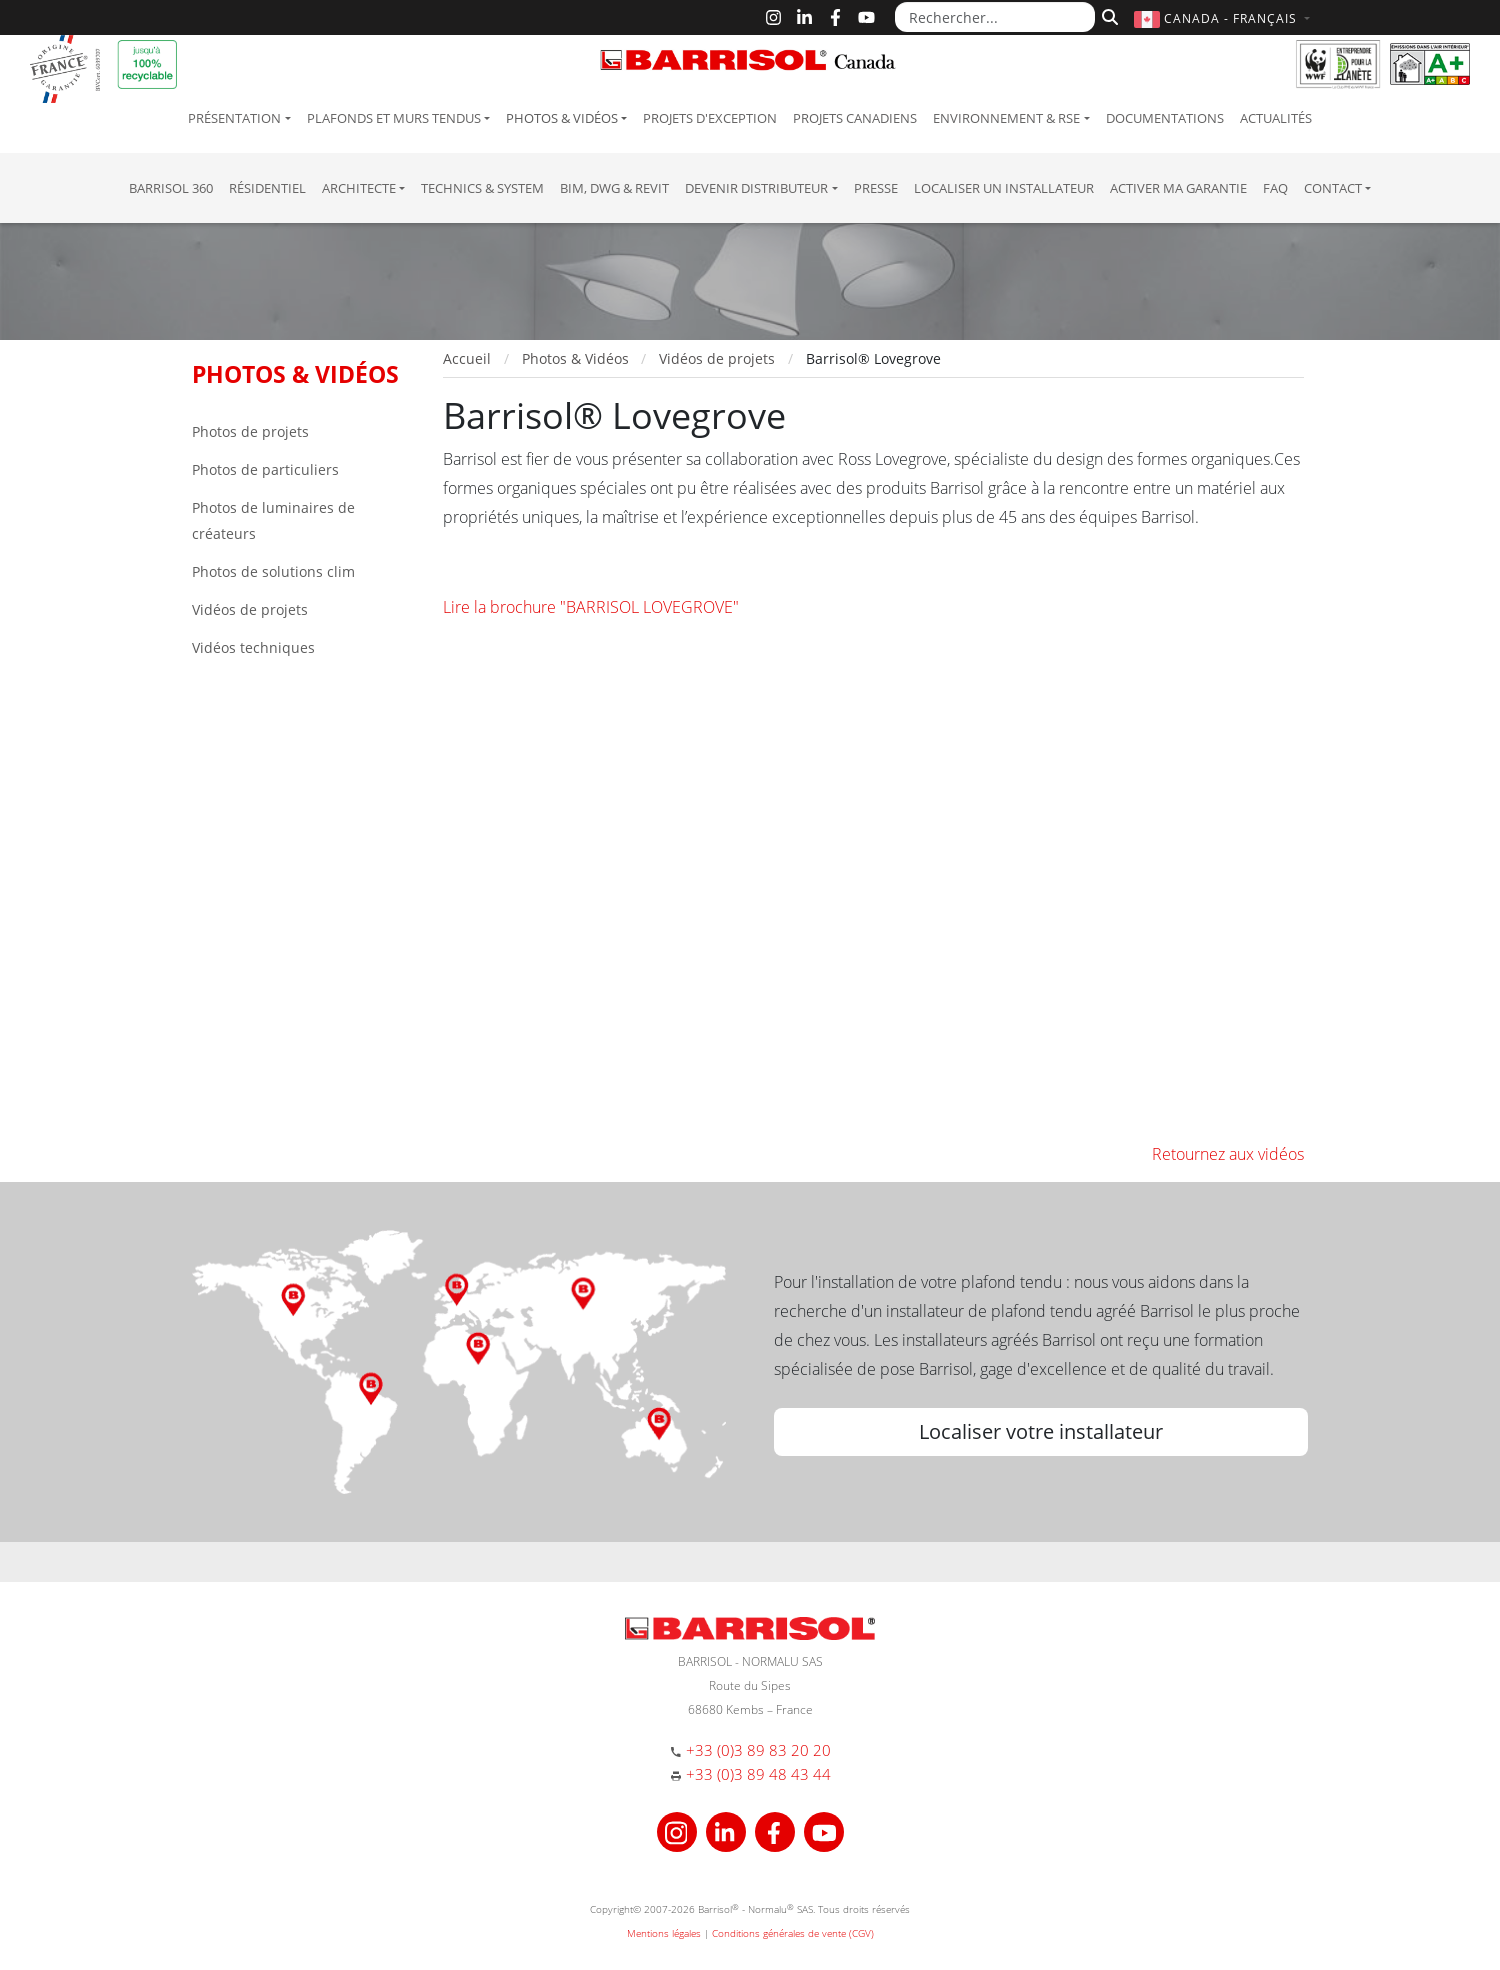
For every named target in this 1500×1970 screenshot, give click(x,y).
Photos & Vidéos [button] (562, 118)
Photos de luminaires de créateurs (273, 520)
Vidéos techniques (253, 647)
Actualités (1276, 118)
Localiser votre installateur (1041, 1431)
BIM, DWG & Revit (614, 188)
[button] (1224, 18)
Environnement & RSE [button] (1006, 118)
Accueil (467, 358)
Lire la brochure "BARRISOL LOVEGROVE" (591, 607)
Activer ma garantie (1178, 188)
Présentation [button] (234, 118)
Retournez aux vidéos (1228, 1154)
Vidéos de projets (250, 609)
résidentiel (267, 188)
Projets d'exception (710, 118)
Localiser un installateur (1004, 188)
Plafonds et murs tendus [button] (394, 118)
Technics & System (482, 188)
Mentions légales (664, 1933)
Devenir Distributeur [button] (756, 188)
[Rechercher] (1107, 15)
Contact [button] (1333, 188)
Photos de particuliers (265, 469)
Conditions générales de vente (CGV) (793, 1933)
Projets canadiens (855, 118)
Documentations (1165, 118)
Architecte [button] (359, 188)
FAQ (1275, 188)
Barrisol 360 (171, 188)
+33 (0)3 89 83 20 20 (758, 1750)
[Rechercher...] (995, 17)
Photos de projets (250, 431)
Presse (876, 188)
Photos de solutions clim (273, 571)
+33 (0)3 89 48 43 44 (758, 1774)
